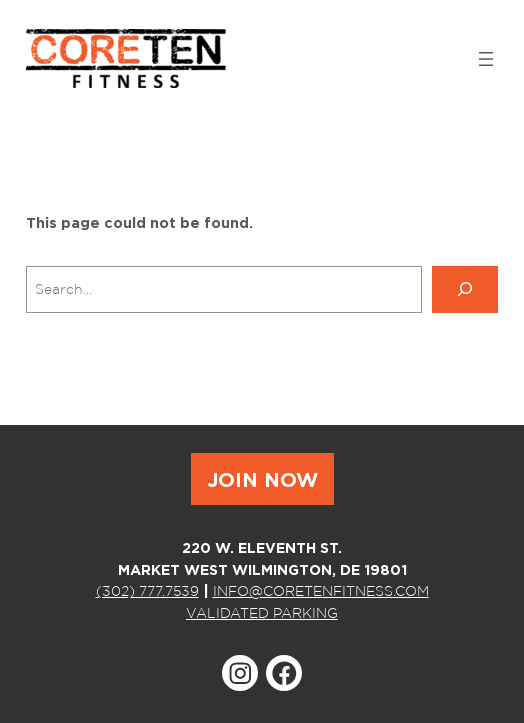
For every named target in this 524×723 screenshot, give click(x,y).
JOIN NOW (262, 479)
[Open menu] (486, 59)
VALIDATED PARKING (262, 612)
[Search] (465, 289)
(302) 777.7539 (147, 590)
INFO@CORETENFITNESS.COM (321, 590)
